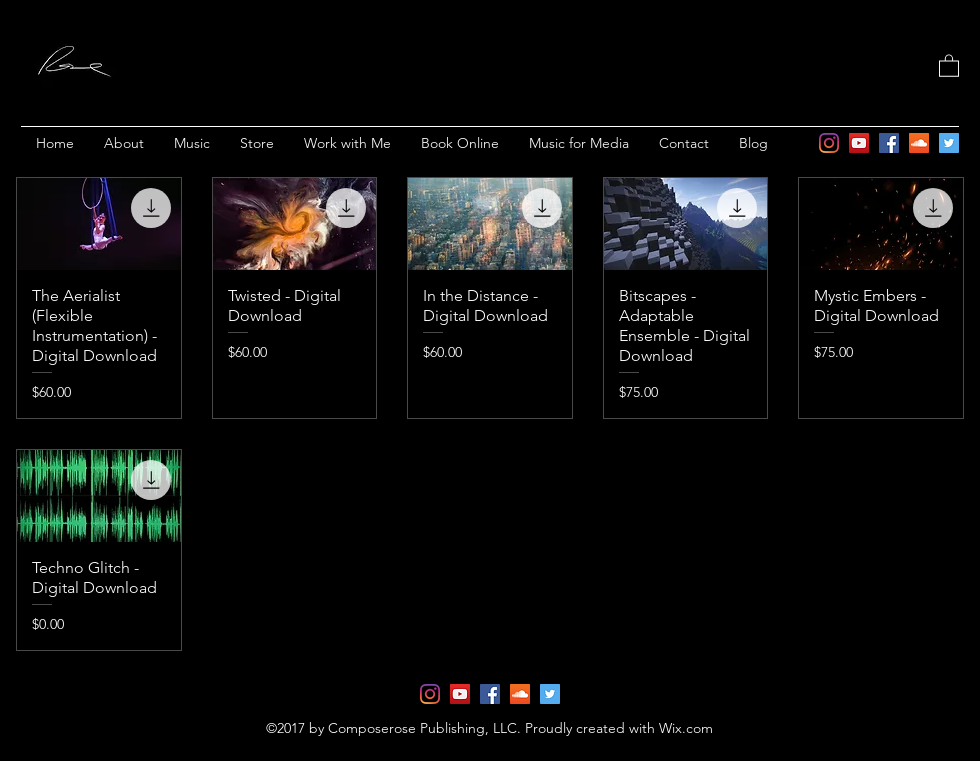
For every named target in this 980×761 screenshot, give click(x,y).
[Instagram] (829, 143)
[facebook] (889, 143)
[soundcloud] (919, 143)
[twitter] (949, 143)
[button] (949, 65)
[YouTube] (859, 143)
